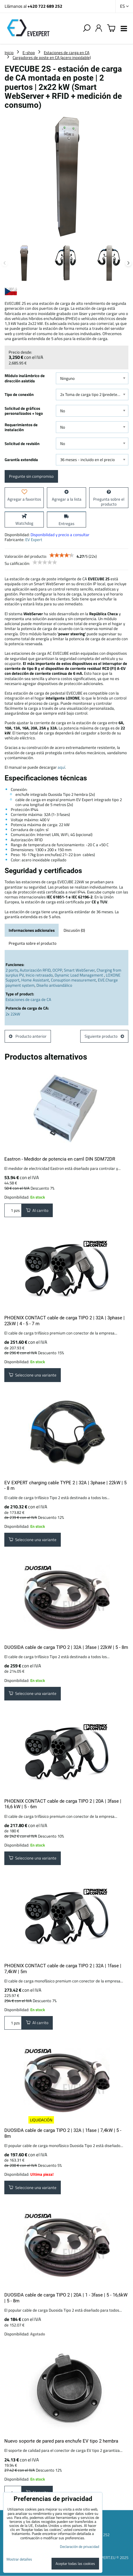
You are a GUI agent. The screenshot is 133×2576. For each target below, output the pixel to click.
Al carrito (37, 1210)
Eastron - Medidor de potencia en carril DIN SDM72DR (59, 1159)
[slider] (61, 555)
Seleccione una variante (32, 1375)
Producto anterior (28, 1036)
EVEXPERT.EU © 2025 (110, 2557)
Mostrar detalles (19, 2559)
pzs (13, 1210)
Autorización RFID (35, 970)
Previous (5, 263)
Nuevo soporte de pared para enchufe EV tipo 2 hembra (61, 2441)
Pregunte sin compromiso (31, 476)
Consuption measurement (73, 980)
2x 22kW (13, 1014)
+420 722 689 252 (44, 6)
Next (128, 263)
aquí (61, 767)
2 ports (12, 970)
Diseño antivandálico (54, 985)
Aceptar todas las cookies (75, 2563)
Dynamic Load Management (79, 975)
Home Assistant (35, 980)
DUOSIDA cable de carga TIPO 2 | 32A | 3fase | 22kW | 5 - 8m (66, 1647)
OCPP (57, 970)
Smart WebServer (79, 970)
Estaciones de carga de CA (28, 999)
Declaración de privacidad (79, 2546)
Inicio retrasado (39, 975)
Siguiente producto (104, 1036)
